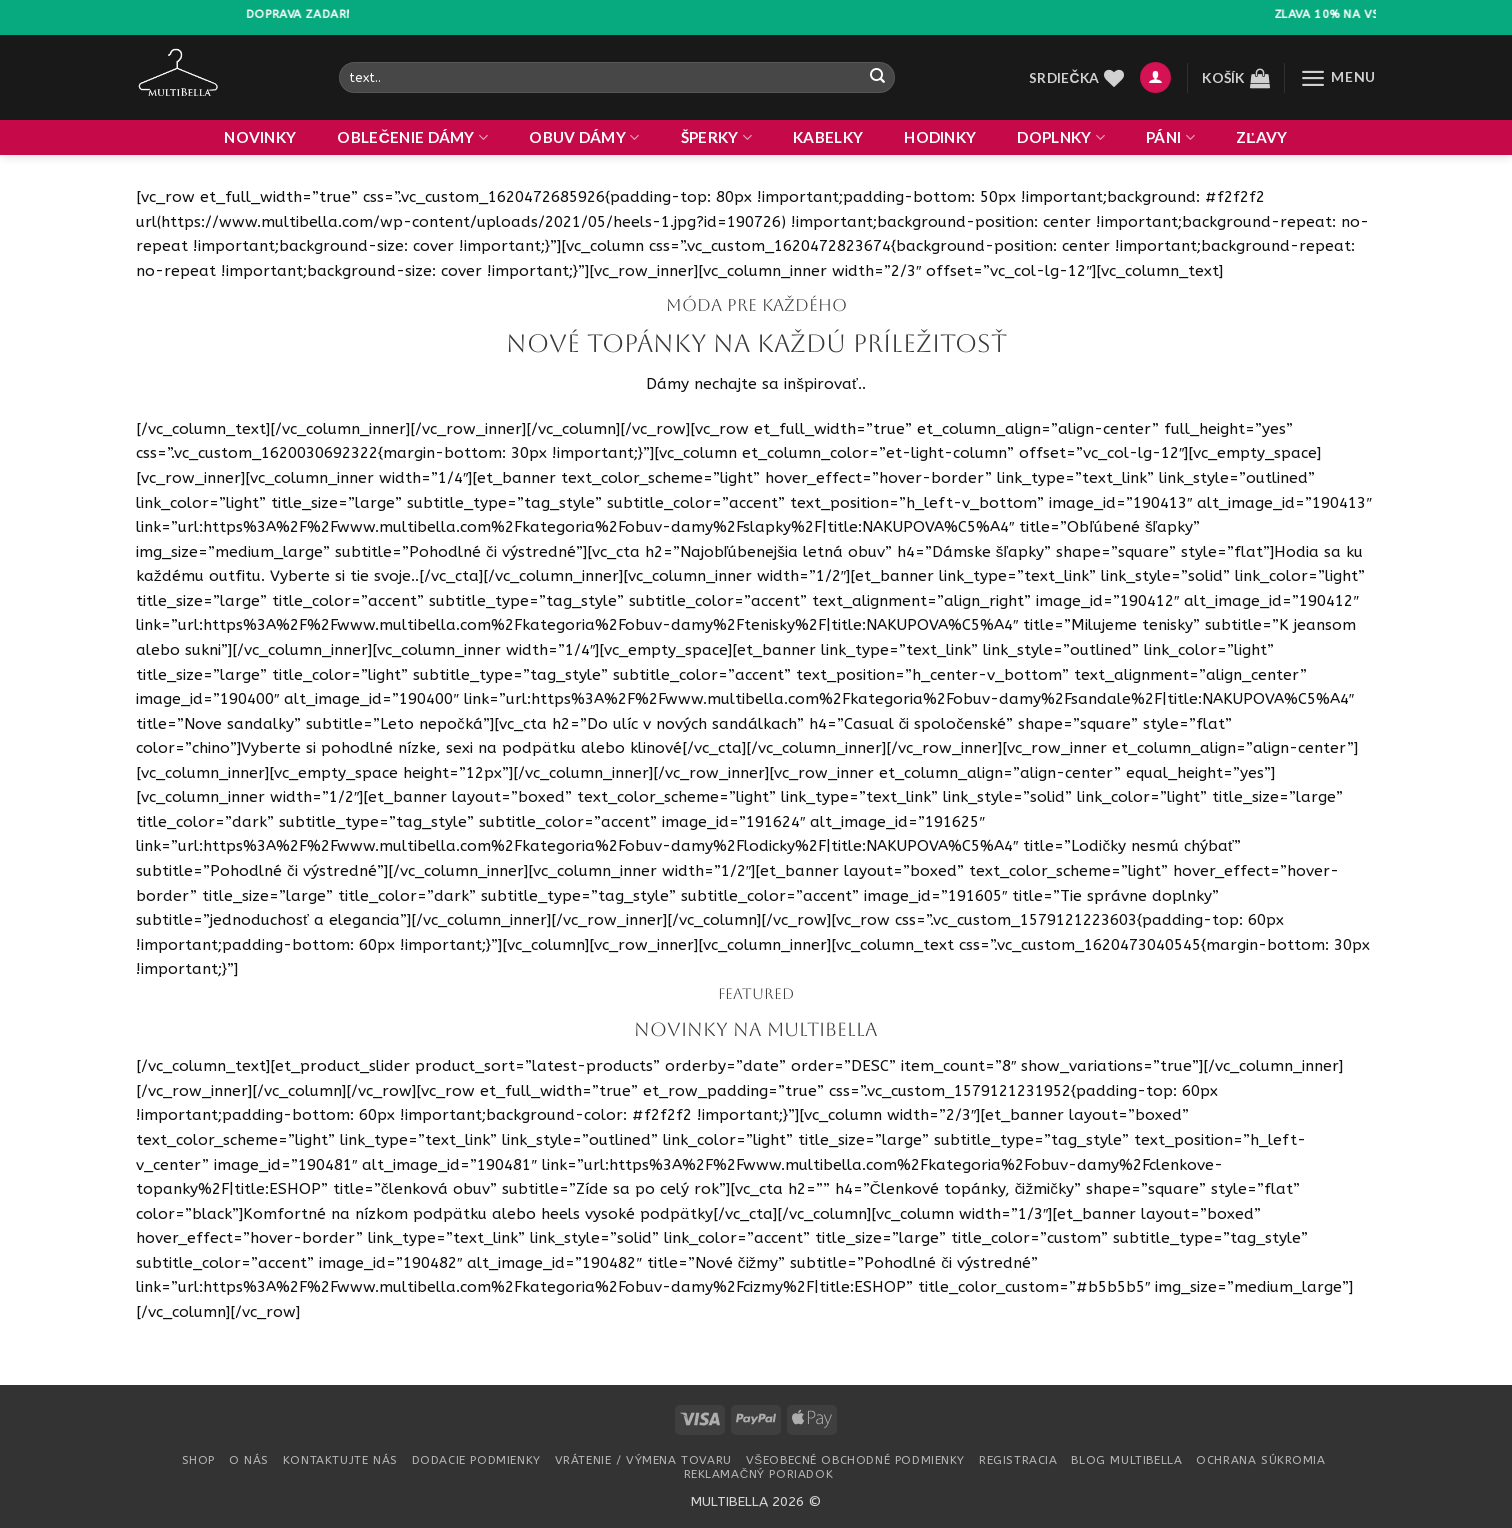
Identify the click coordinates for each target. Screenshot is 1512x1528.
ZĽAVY (1262, 137)
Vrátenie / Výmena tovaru (643, 1460)
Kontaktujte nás (340, 1460)
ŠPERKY (716, 137)
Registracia (1018, 1460)
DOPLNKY (1061, 137)
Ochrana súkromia (1260, 1460)
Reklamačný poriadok (759, 1474)
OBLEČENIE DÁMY (412, 137)
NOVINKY (260, 137)
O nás (249, 1460)
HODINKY (940, 137)
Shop (198, 1460)
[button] (1155, 77)
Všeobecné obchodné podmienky (855, 1460)
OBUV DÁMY (584, 137)
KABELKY (828, 137)
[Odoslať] (877, 77)
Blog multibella (1126, 1460)
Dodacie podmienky (476, 1460)
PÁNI (1170, 137)
